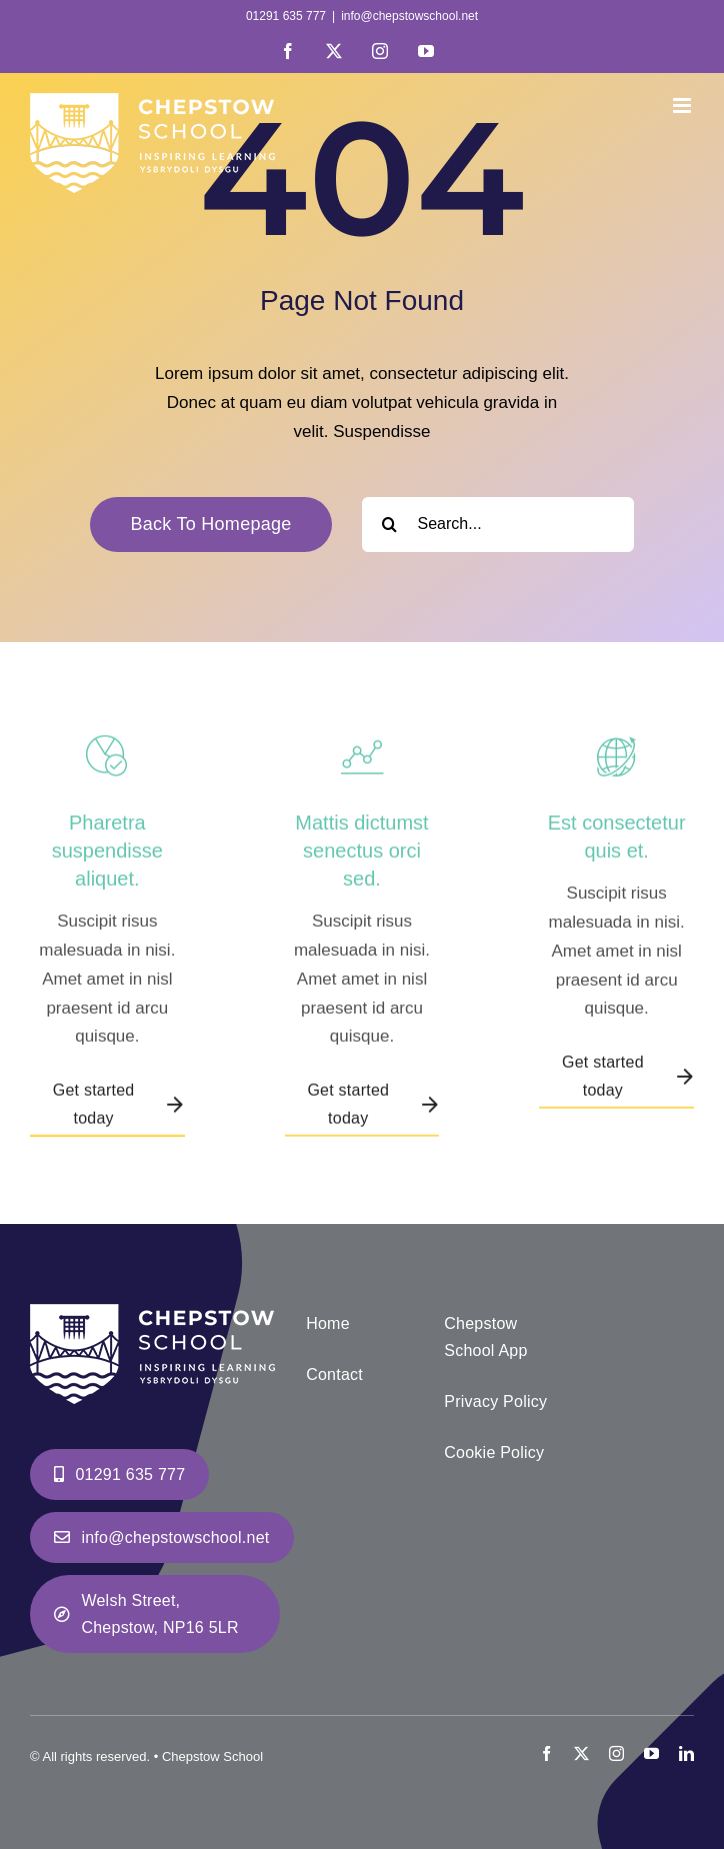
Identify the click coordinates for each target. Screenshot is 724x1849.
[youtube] (651, 1753)
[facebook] (546, 1753)
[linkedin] (686, 1753)
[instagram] (616, 1753)
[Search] (389, 524)
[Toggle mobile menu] (683, 105)
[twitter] (581, 1753)
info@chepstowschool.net (409, 16)
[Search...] (498, 524)
